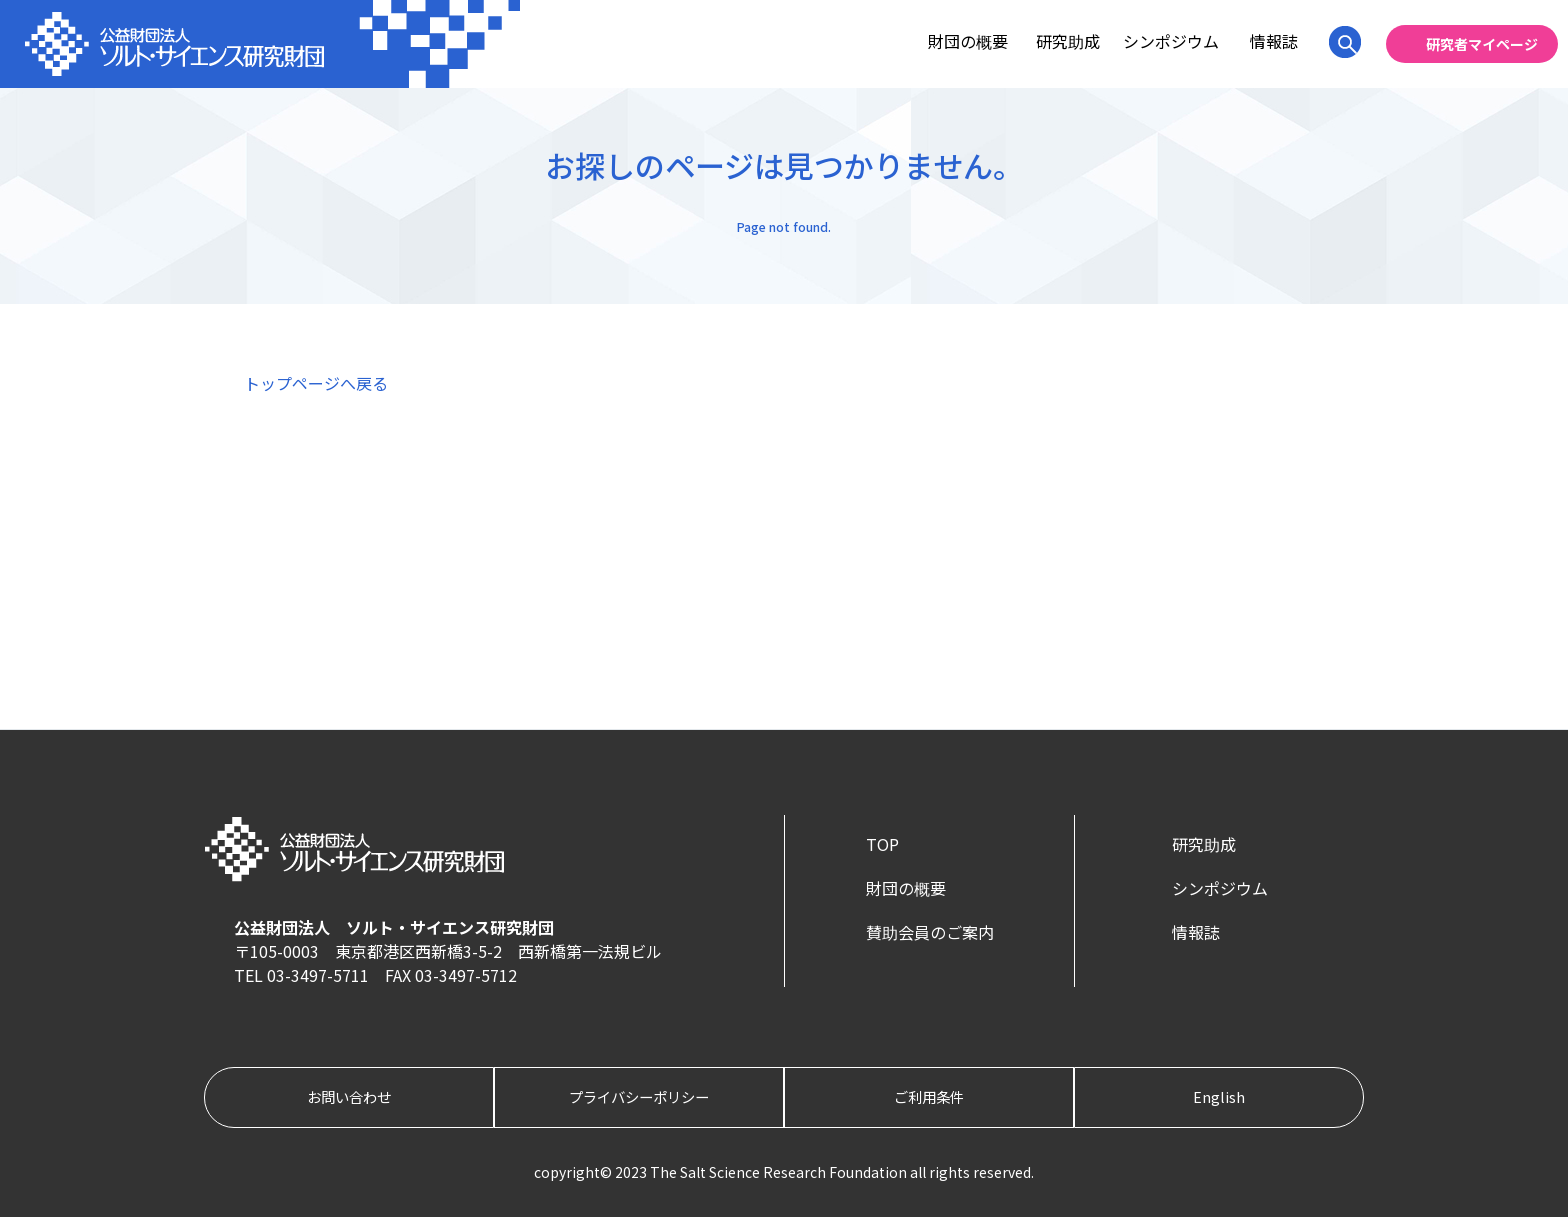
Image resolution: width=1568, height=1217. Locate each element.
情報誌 (1274, 41)
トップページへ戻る (316, 383)
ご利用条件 (929, 1096)
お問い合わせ (349, 1096)
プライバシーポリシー (639, 1096)
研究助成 (1068, 41)
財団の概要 (968, 41)
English (1219, 1096)
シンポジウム (1171, 41)
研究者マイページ (1482, 44)
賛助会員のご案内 (930, 932)
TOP (882, 844)
